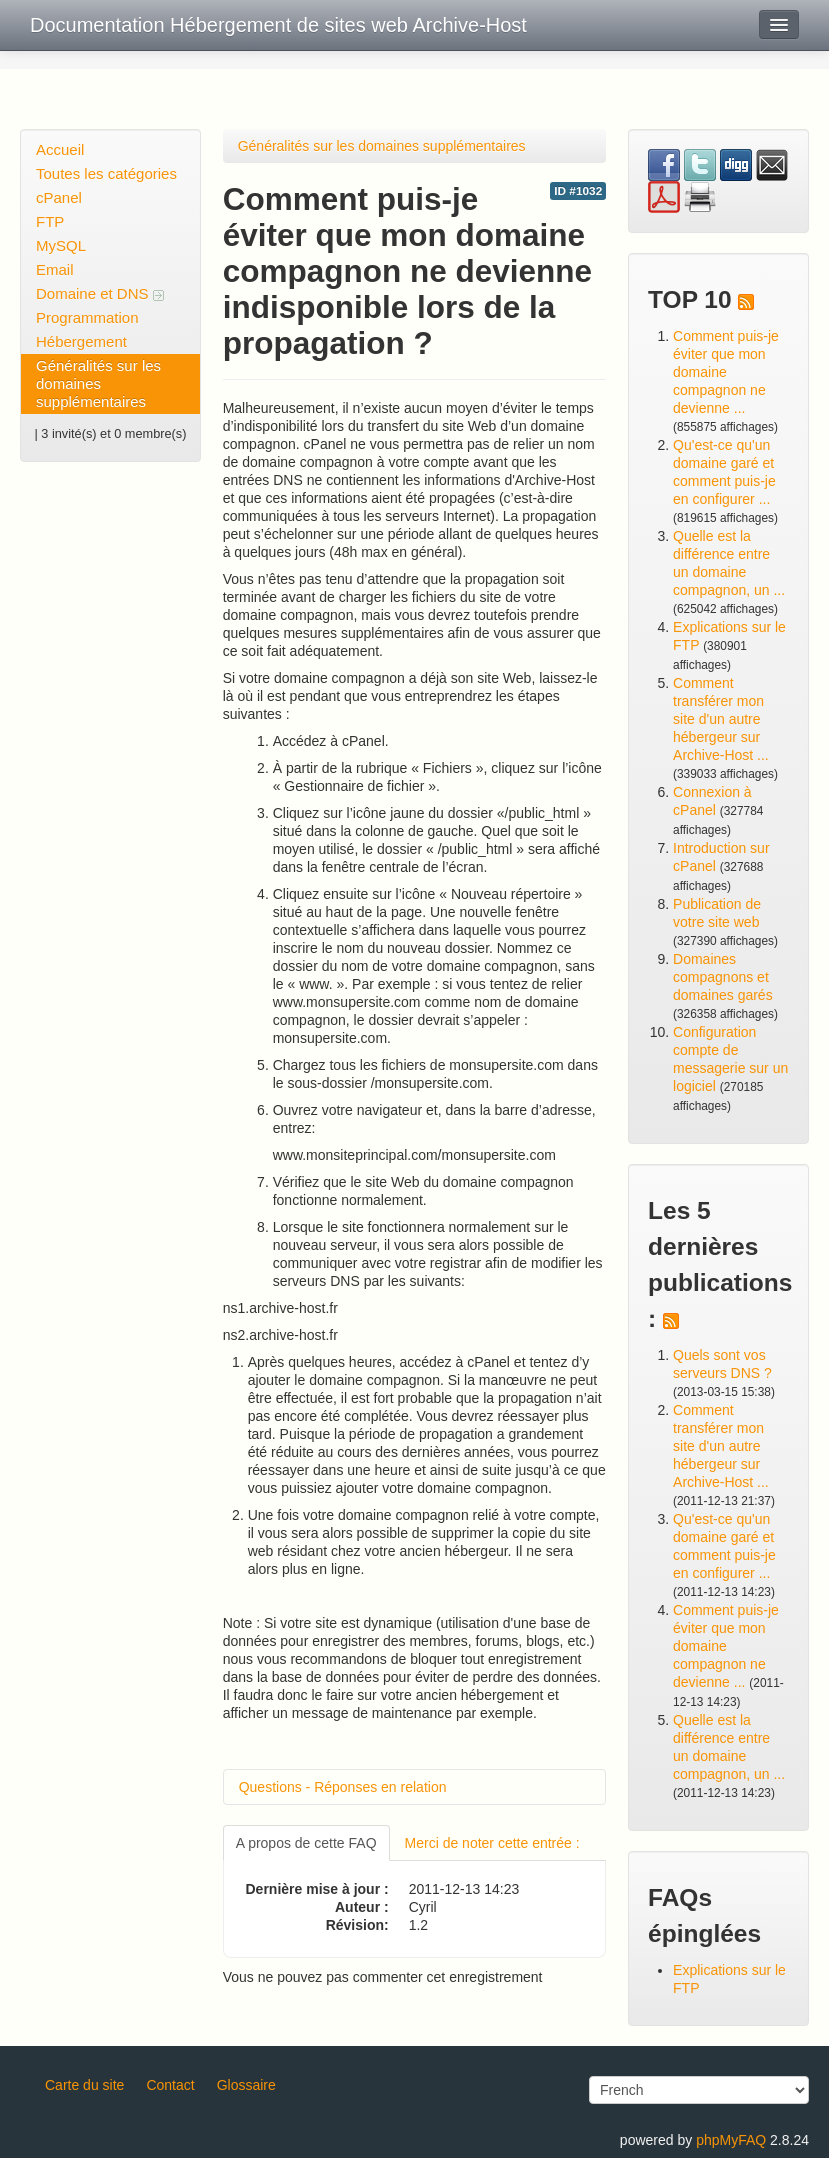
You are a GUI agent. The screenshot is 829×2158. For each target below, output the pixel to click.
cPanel (59, 197)
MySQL (61, 245)
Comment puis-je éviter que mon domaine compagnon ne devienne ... (726, 372)
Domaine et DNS (100, 293)
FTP (50, 221)
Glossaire (246, 2085)
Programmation (87, 317)
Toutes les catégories (106, 173)
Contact (170, 2085)
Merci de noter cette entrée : (492, 1843)
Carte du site (84, 2085)
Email (55, 269)
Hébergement (81, 341)
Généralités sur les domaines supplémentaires (98, 383)
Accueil (60, 149)
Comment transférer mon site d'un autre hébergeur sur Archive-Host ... (721, 719)
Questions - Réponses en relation (343, 1787)
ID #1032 (578, 191)
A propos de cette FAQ (306, 1843)
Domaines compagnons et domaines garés (723, 977)
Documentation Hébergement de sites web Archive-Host (278, 25)
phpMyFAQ (731, 2140)
